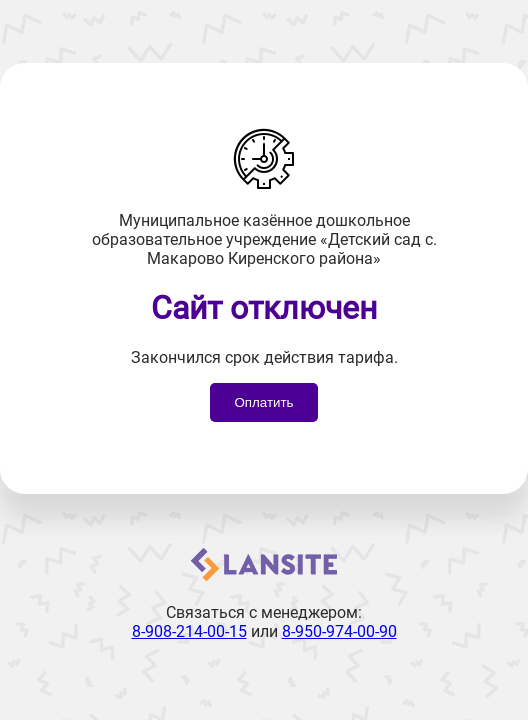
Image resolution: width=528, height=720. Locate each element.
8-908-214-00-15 (189, 631)
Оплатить (263, 402)
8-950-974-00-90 (339, 631)
